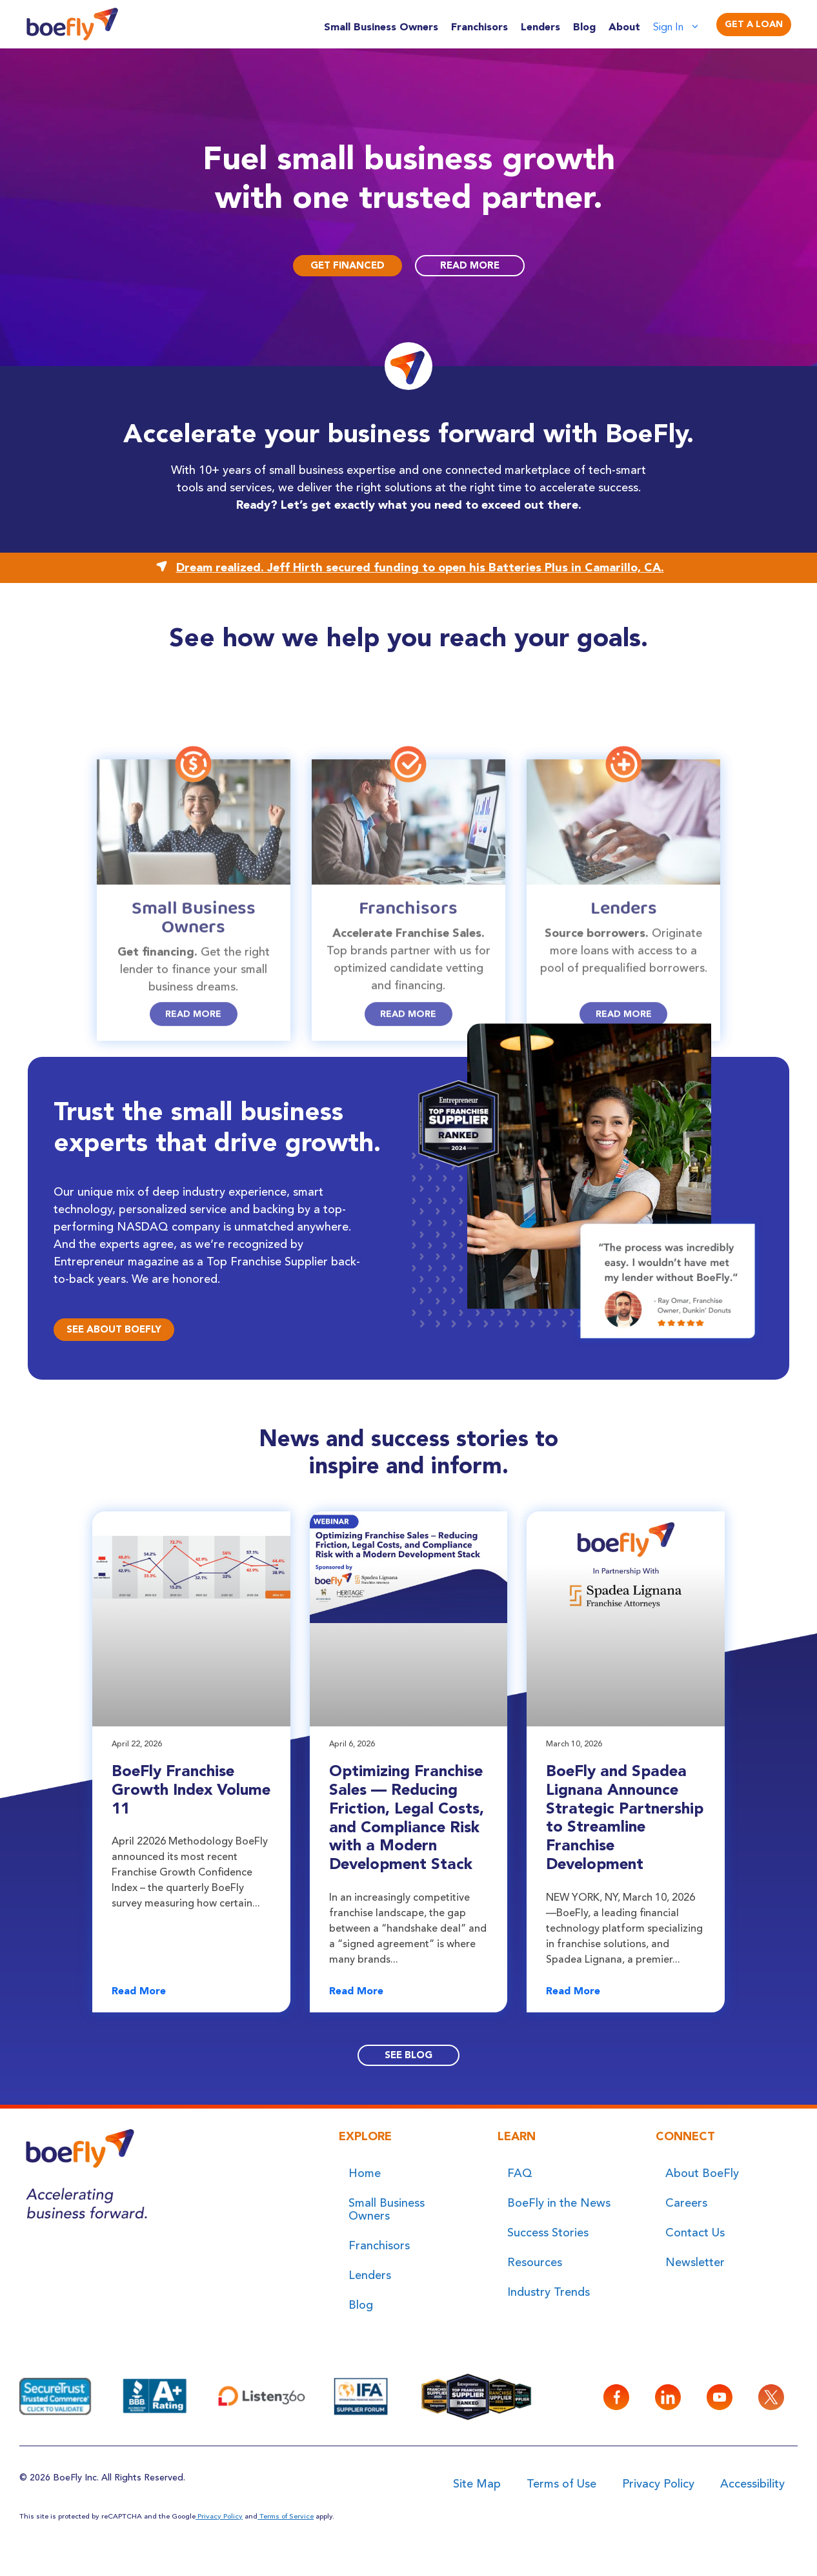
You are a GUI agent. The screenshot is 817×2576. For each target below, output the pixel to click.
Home (364, 2173)
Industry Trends (548, 2292)
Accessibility (752, 2484)
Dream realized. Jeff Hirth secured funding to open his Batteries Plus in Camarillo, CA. (420, 567)
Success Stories (548, 2232)
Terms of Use (561, 2484)
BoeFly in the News (558, 2203)
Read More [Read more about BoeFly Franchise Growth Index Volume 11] (139, 1991)
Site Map (477, 2484)
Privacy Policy (658, 2484)
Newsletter (695, 2262)
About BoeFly (702, 2173)
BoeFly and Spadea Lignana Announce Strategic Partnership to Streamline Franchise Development (624, 1817)
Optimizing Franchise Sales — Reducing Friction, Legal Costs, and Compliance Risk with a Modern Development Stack (406, 1817)
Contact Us (695, 2232)
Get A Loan (754, 24)
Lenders (540, 27)
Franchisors (479, 27)
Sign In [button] (683, 27)
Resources (534, 2262)
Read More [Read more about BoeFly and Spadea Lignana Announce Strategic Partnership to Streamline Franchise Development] (573, 1991)
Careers (686, 2203)
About (624, 27)
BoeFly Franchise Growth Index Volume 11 (191, 1789)
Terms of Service (285, 2516)
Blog (584, 27)
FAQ (519, 2173)
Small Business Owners (381, 27)
